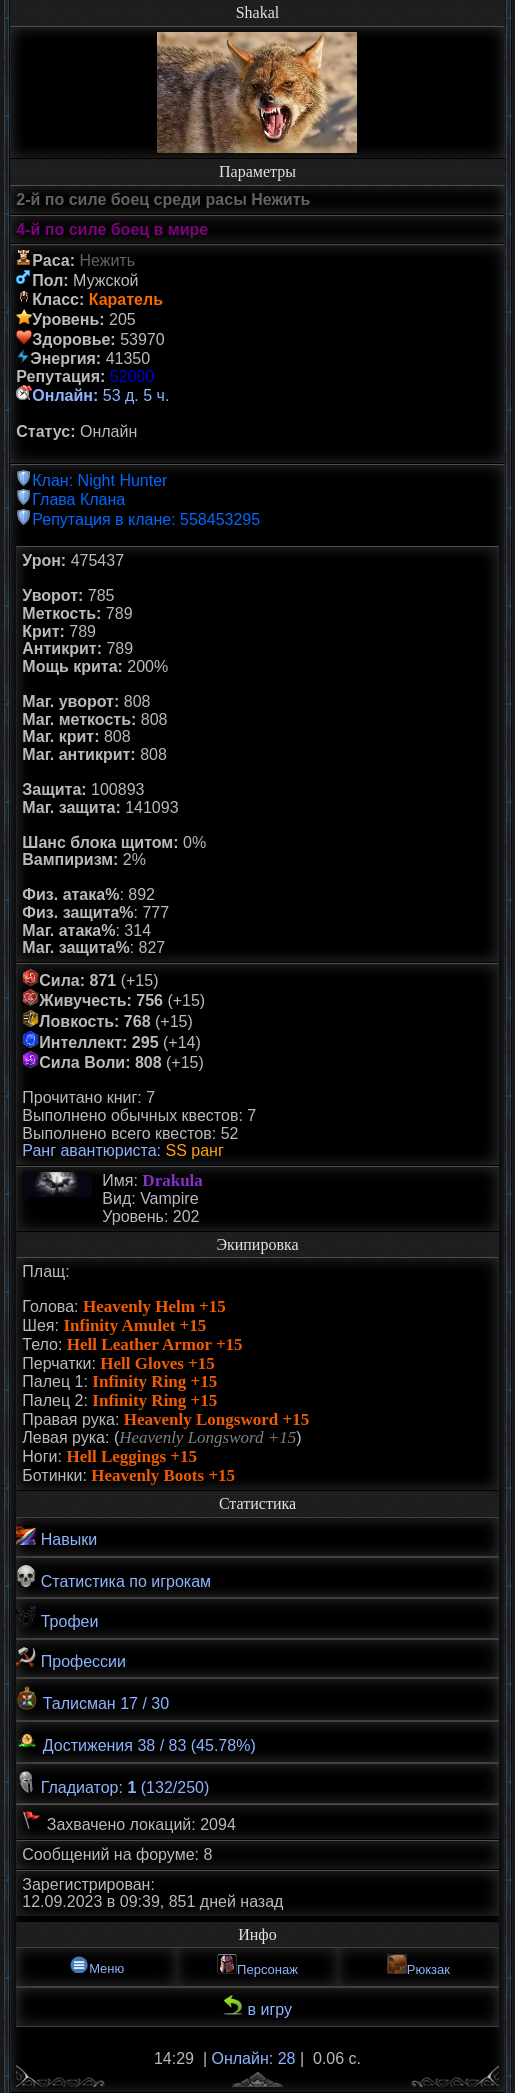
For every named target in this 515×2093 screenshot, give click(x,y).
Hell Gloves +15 (157, 1363)
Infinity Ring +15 (154, 1381)
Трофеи (57, 1618)
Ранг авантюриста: (91, 1150)
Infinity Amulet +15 (134, 1325)
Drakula (172, 1180)
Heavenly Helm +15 (154, 1306)
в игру (257, 2006)
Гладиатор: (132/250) (112, 1783)
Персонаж (257, 1965)
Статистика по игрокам (113, 1577)
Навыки (56, 1536)
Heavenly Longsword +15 (216, 1419)
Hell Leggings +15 (131, 1456)
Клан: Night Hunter (99, 480)
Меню (96, 1965)
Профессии (71, 1658)
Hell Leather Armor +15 (155, 1344)
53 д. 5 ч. (100, 395)
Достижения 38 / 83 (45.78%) (135, 1741)
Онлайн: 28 (254, 2058)
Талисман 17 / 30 (92, 1699)
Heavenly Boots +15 (163, 1475)
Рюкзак (418, 1965)
